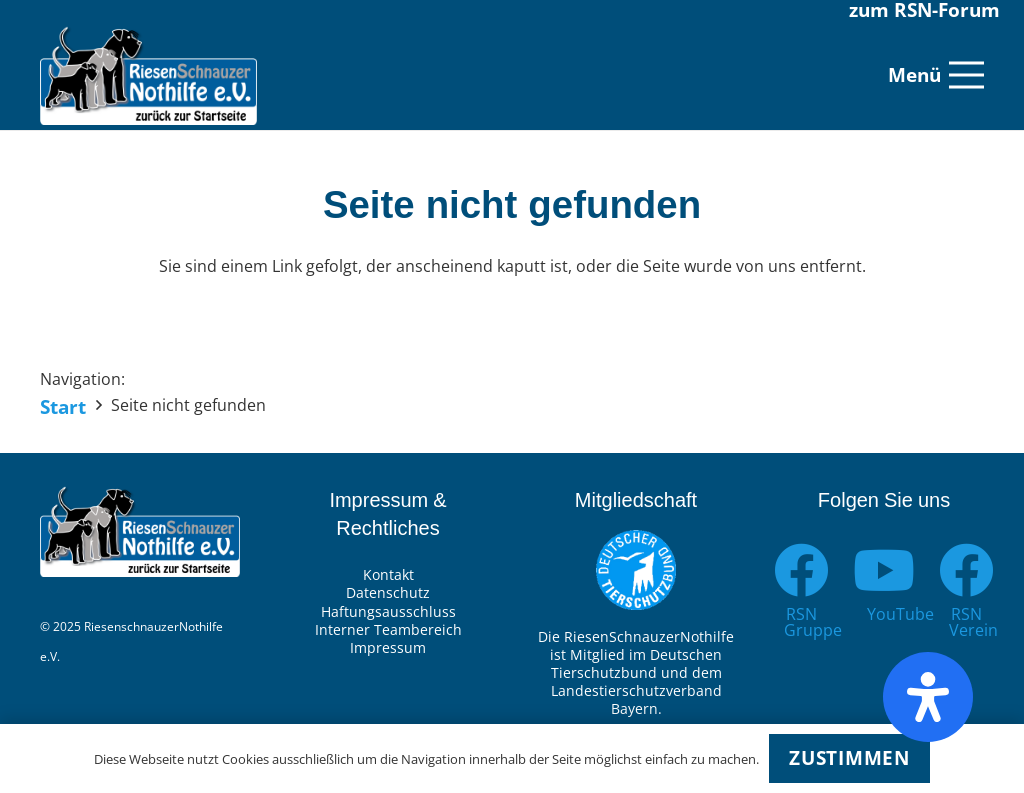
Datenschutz (388, 592)
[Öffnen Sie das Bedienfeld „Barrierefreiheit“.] (928, 697)
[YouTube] (884, 570)
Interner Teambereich (388, 629)
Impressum (388, 647)
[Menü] (936, 75)
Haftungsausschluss (388, 611)
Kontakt (388, 574)
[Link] (148, 75)
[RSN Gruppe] (801, 570)
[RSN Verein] (966, 570)
